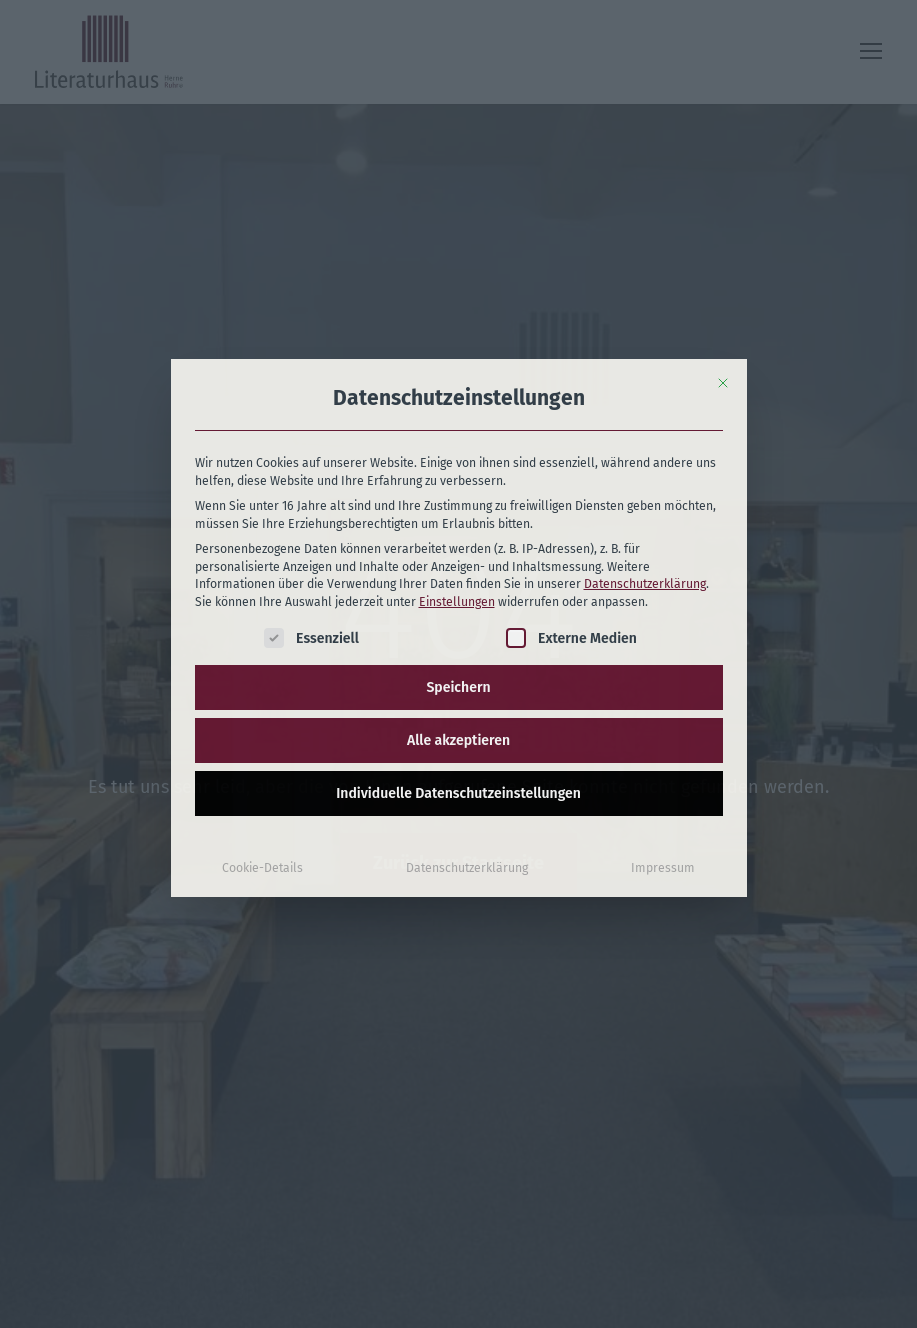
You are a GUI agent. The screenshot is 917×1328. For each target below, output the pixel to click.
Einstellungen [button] (457, 453)
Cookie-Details (262, 720)
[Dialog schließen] (723, 234)
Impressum (663, 720)
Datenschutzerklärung (645, 436)
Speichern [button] (458, 539)
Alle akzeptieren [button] (458, 592)
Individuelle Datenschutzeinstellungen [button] (458, 645)
